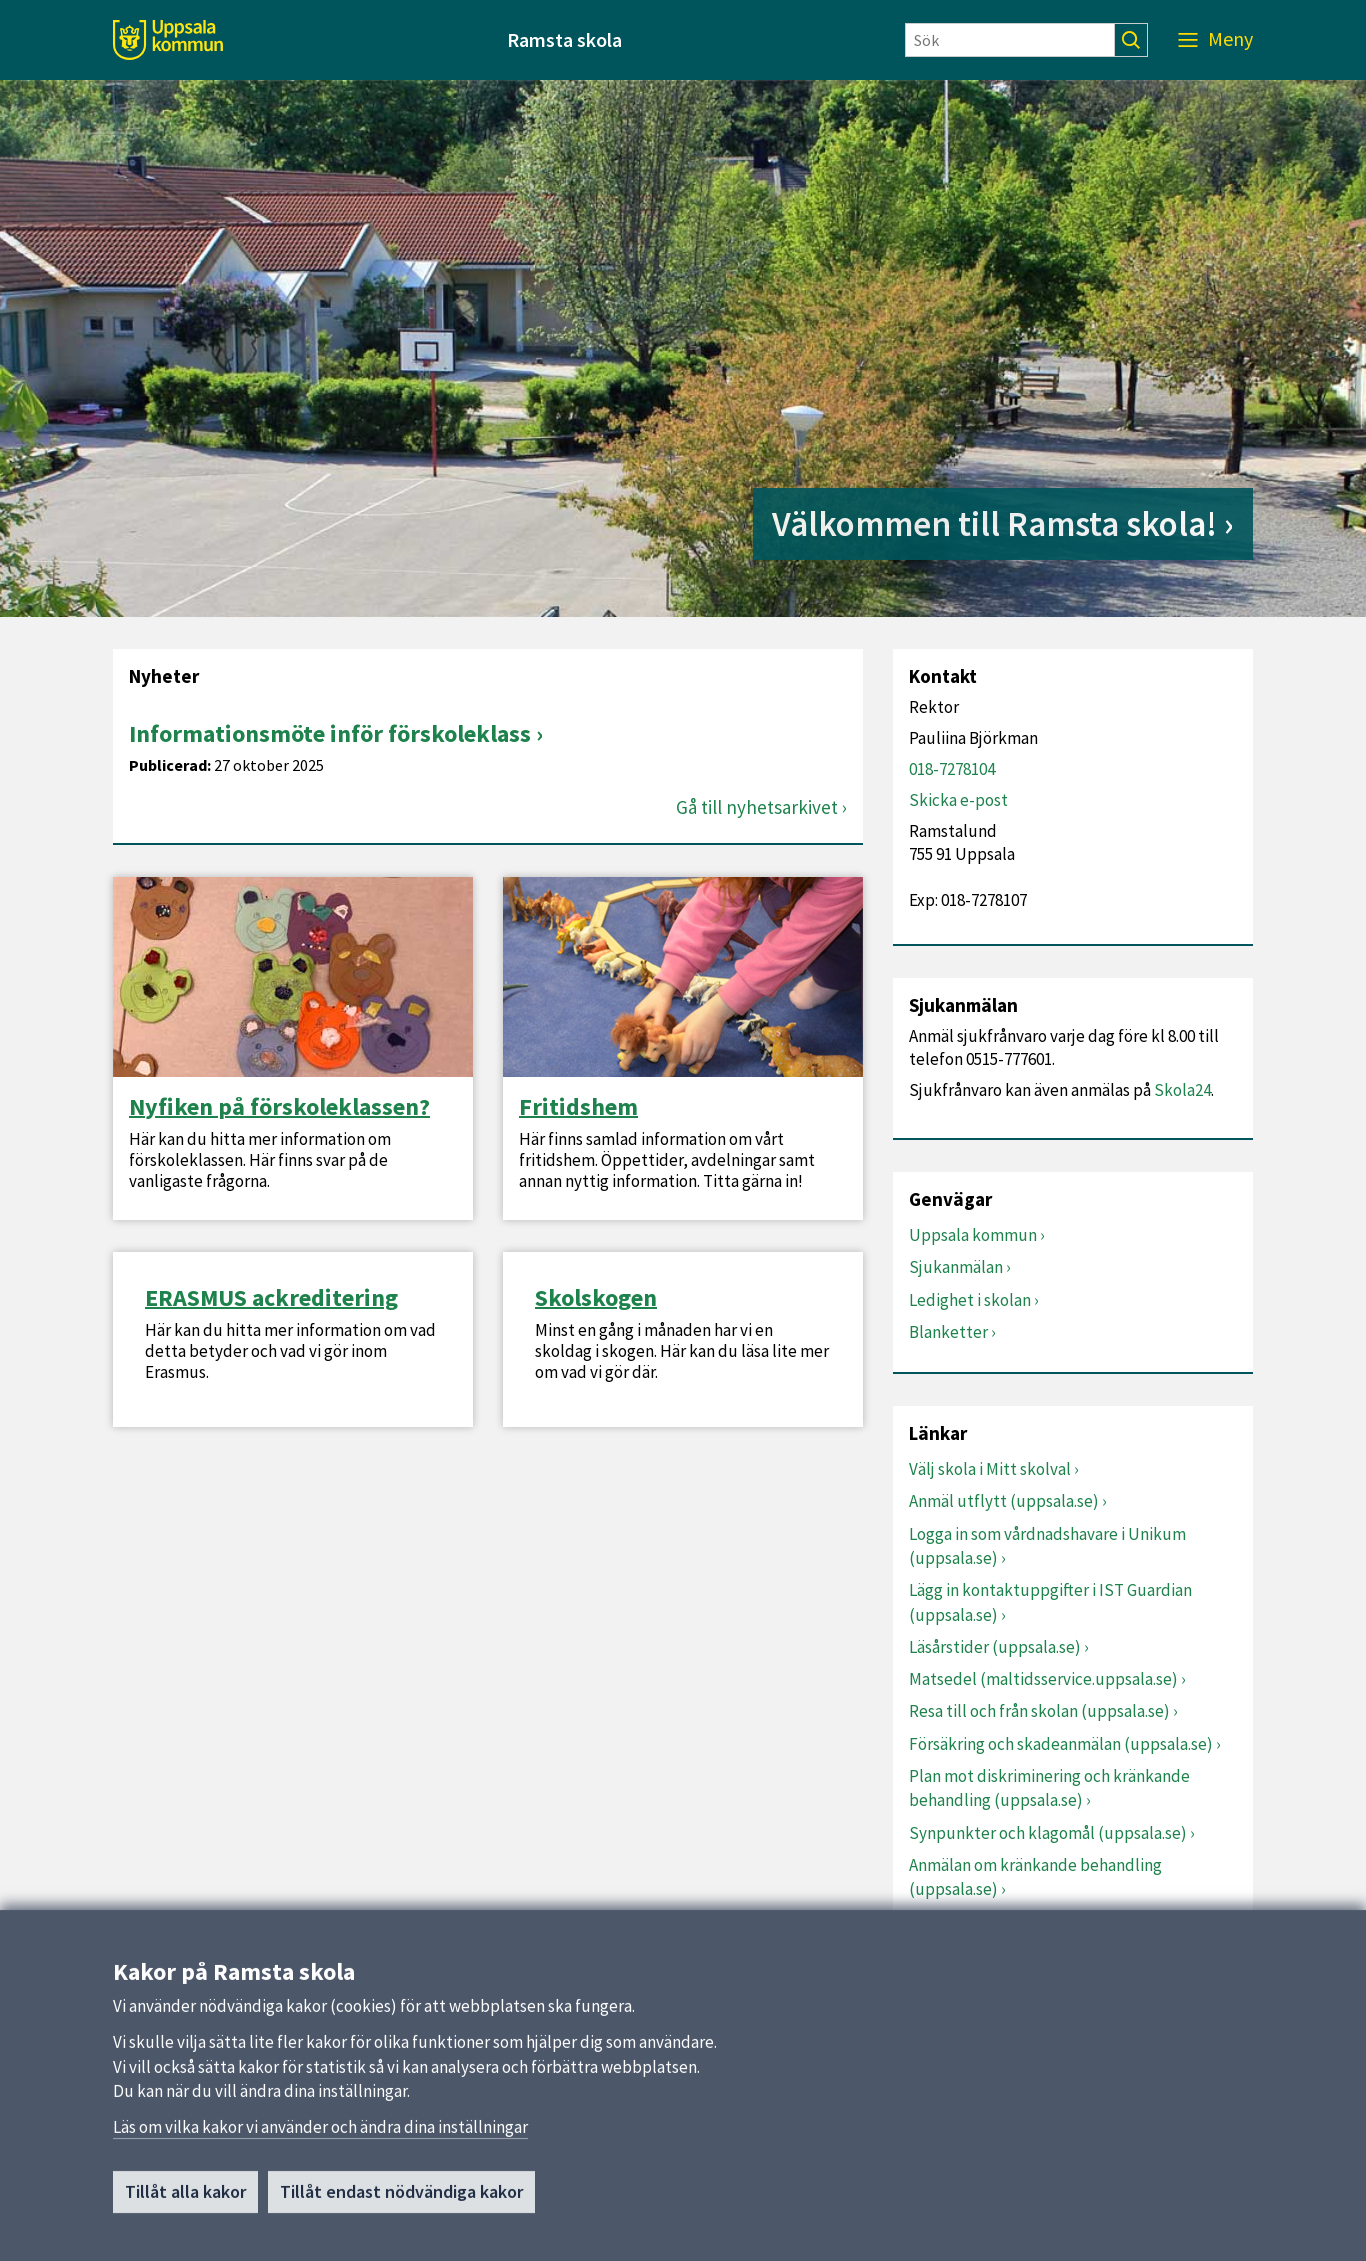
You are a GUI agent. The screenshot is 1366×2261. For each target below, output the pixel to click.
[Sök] (1010, 40)
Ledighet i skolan (970, 1300)
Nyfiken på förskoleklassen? (279, 1107)
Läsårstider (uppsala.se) (995, 1647)
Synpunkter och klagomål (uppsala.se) (1048, 1833)
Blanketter (948, 1332)
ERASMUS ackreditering (271, 1298)
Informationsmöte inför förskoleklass (330, 733)
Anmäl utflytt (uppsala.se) (1004, 1501)
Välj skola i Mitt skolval (990, 1469)
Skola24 (1182, 1090)
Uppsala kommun (973, 1235)
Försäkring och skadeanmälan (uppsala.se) (1061, 1744)
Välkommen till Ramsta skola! (994, 524)
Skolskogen (596, 1298)
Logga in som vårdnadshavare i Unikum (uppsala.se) (1047, 1546)
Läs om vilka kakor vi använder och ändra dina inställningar (320, 2136)
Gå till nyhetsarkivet (757, 807)
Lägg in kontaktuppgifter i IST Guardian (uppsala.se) (1050, 1602)
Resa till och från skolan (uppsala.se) (1039, 1711)
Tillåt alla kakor (185, 2200)
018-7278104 (952, 769)
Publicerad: (170, 765)
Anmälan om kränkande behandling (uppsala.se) (1035, 1877)
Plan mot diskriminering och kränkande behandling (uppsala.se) (1049, 1788)
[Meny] (1215, 40)
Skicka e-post (958, 800)
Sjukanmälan (956, 1267)
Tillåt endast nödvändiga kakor (401, 2200)
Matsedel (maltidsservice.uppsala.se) (1043, 1679)
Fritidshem (578, 1107)
